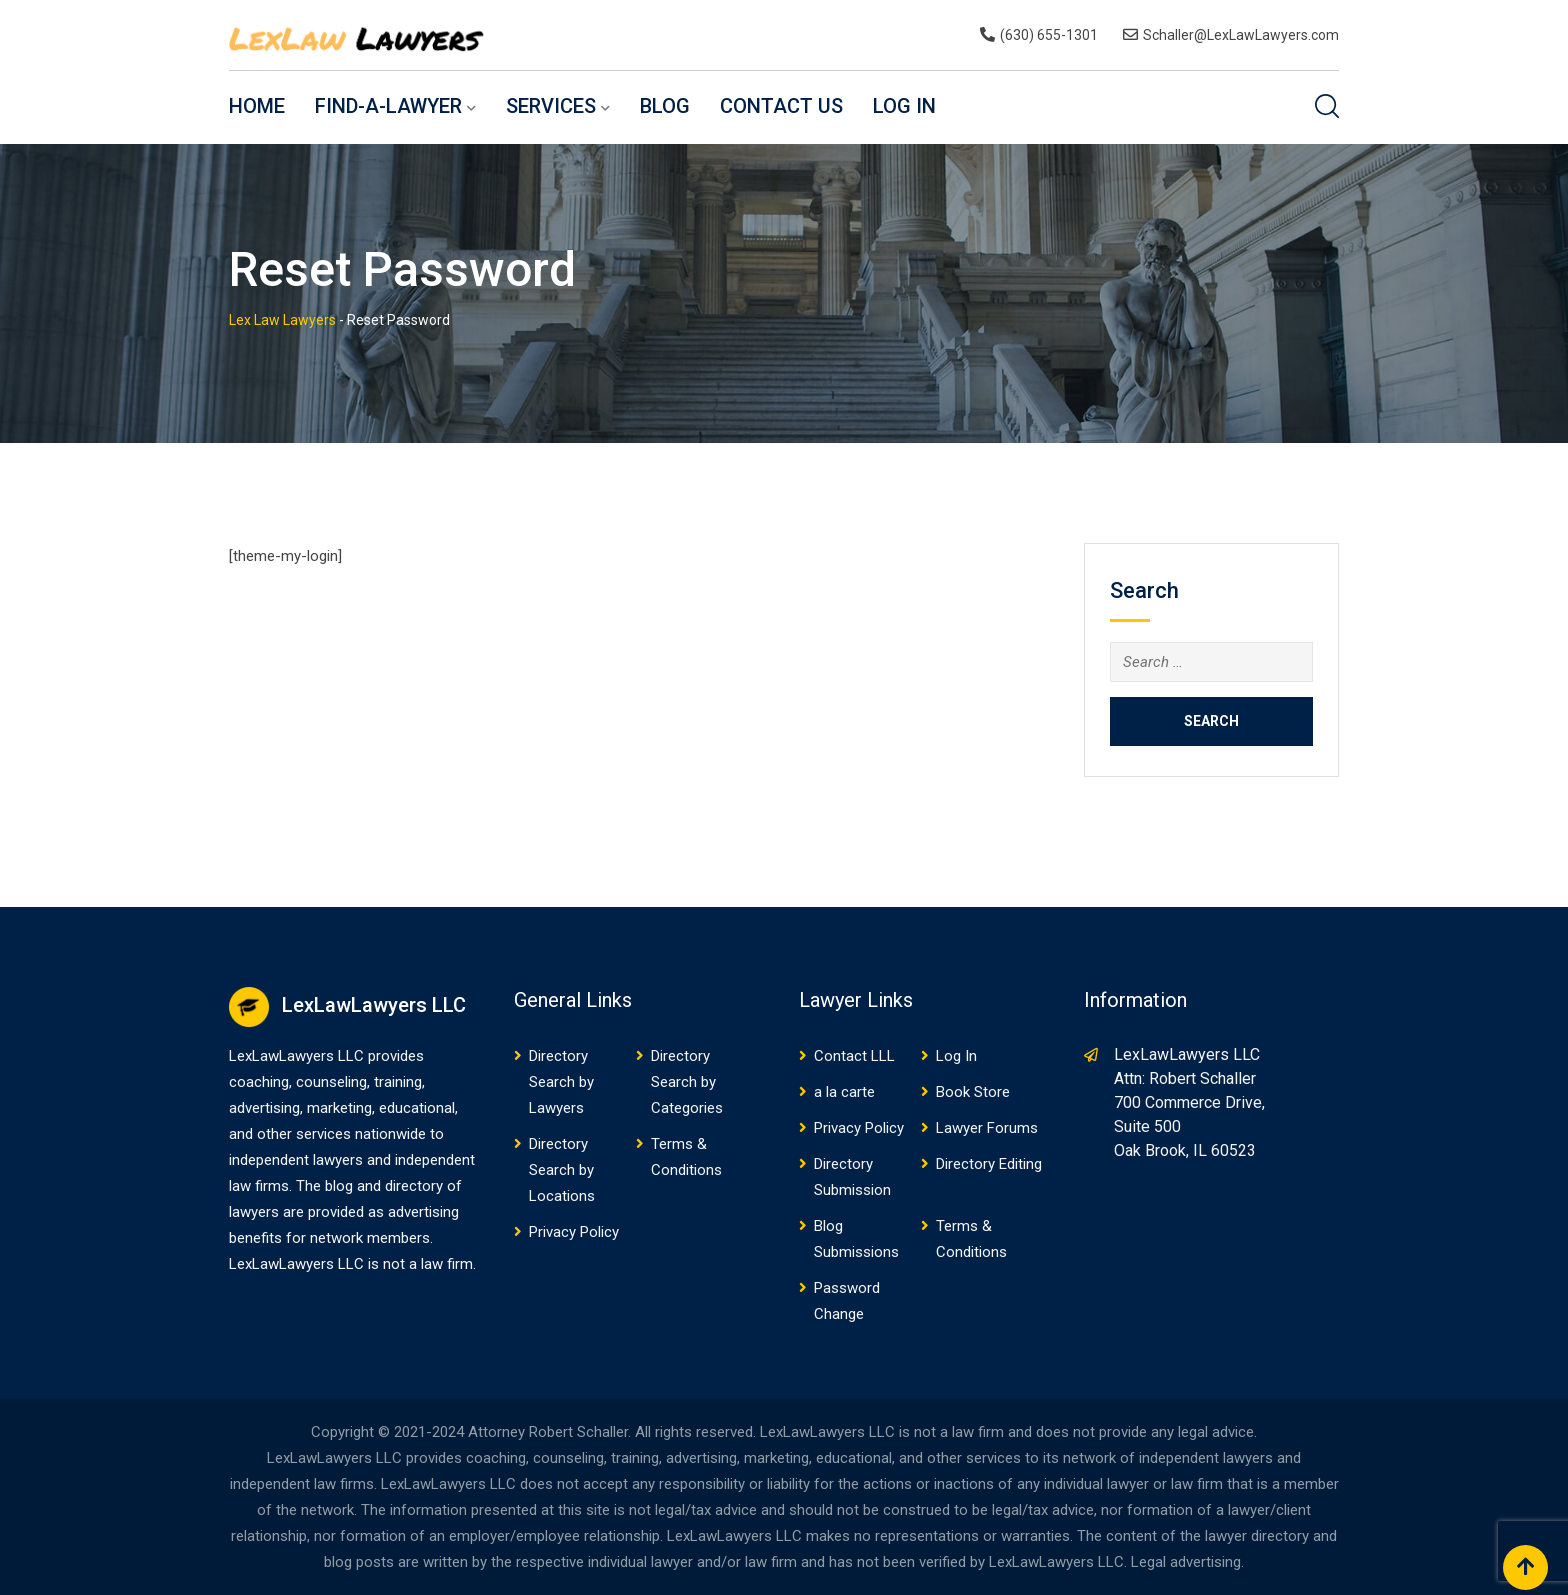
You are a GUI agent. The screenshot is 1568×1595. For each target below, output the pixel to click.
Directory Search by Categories (687, 1082)
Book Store (973, 1092)
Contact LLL (854, 1056)
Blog (665, 106)
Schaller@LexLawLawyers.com (1241, 35)
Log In (904, 106)
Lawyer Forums (987, 1128)
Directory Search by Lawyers (561, 1082)
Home (257, 106)
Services (551, 106)
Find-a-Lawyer (388, 106)
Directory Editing (989, 1164)
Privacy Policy (574, 1232)
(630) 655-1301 (1049, 35)
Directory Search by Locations (562, 1170)
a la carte (844, 1092)
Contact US (781, 106)
